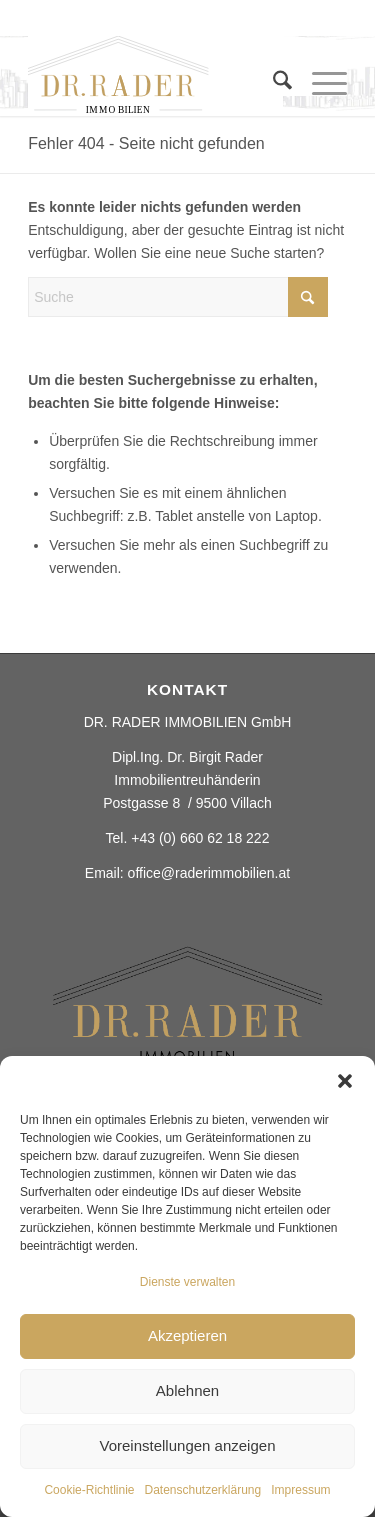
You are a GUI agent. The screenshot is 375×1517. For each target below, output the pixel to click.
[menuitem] (272, 94)
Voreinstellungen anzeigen (188, 1445)
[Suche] (272, 84)
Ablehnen (187, 1390)
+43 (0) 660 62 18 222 (200, 838)
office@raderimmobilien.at (209, 873)
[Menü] (319, 84)
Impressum (300, 1490)
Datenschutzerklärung (202, 1490)
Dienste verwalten (187, 1282)
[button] (345, 1081)
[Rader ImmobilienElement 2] (155, 76)
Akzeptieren (187, 1335)
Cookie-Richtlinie (89, 1490)
